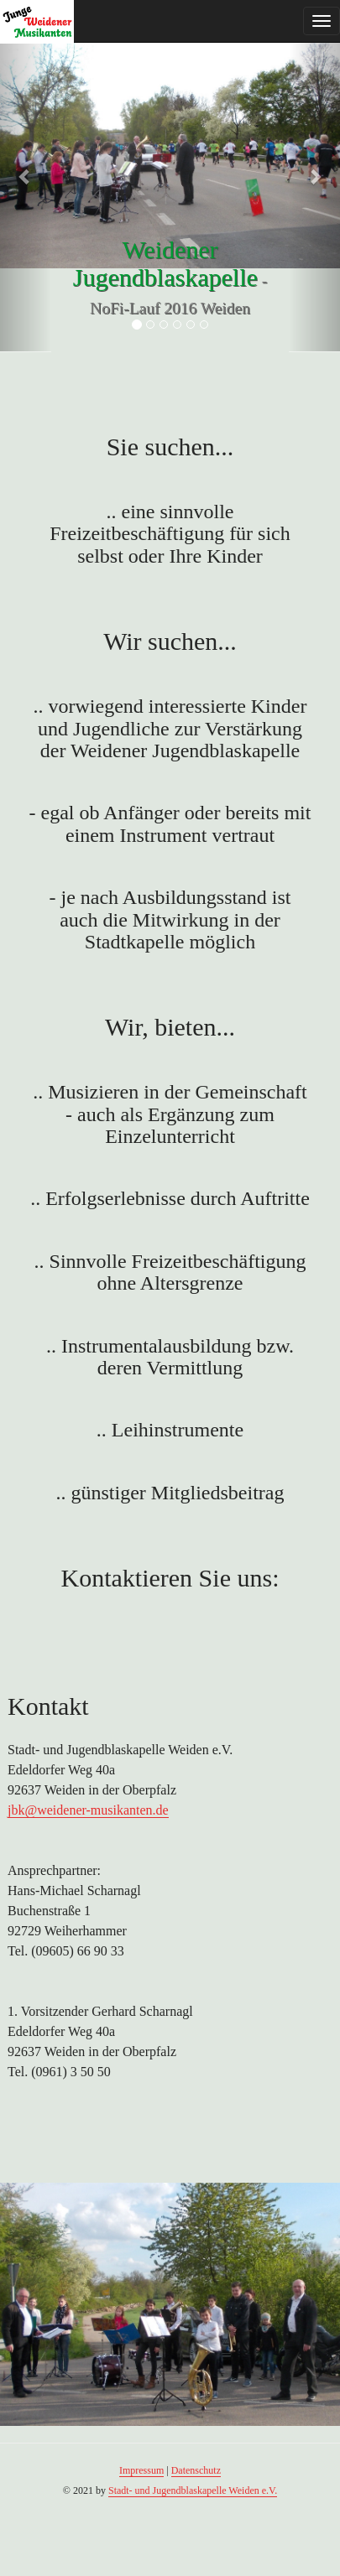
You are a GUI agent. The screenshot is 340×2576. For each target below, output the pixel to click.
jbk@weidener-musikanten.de (88, 1810)
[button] (25, 176)
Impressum (141, 2470)
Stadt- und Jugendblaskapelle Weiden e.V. (192, 2490)
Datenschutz (196, 2470)
